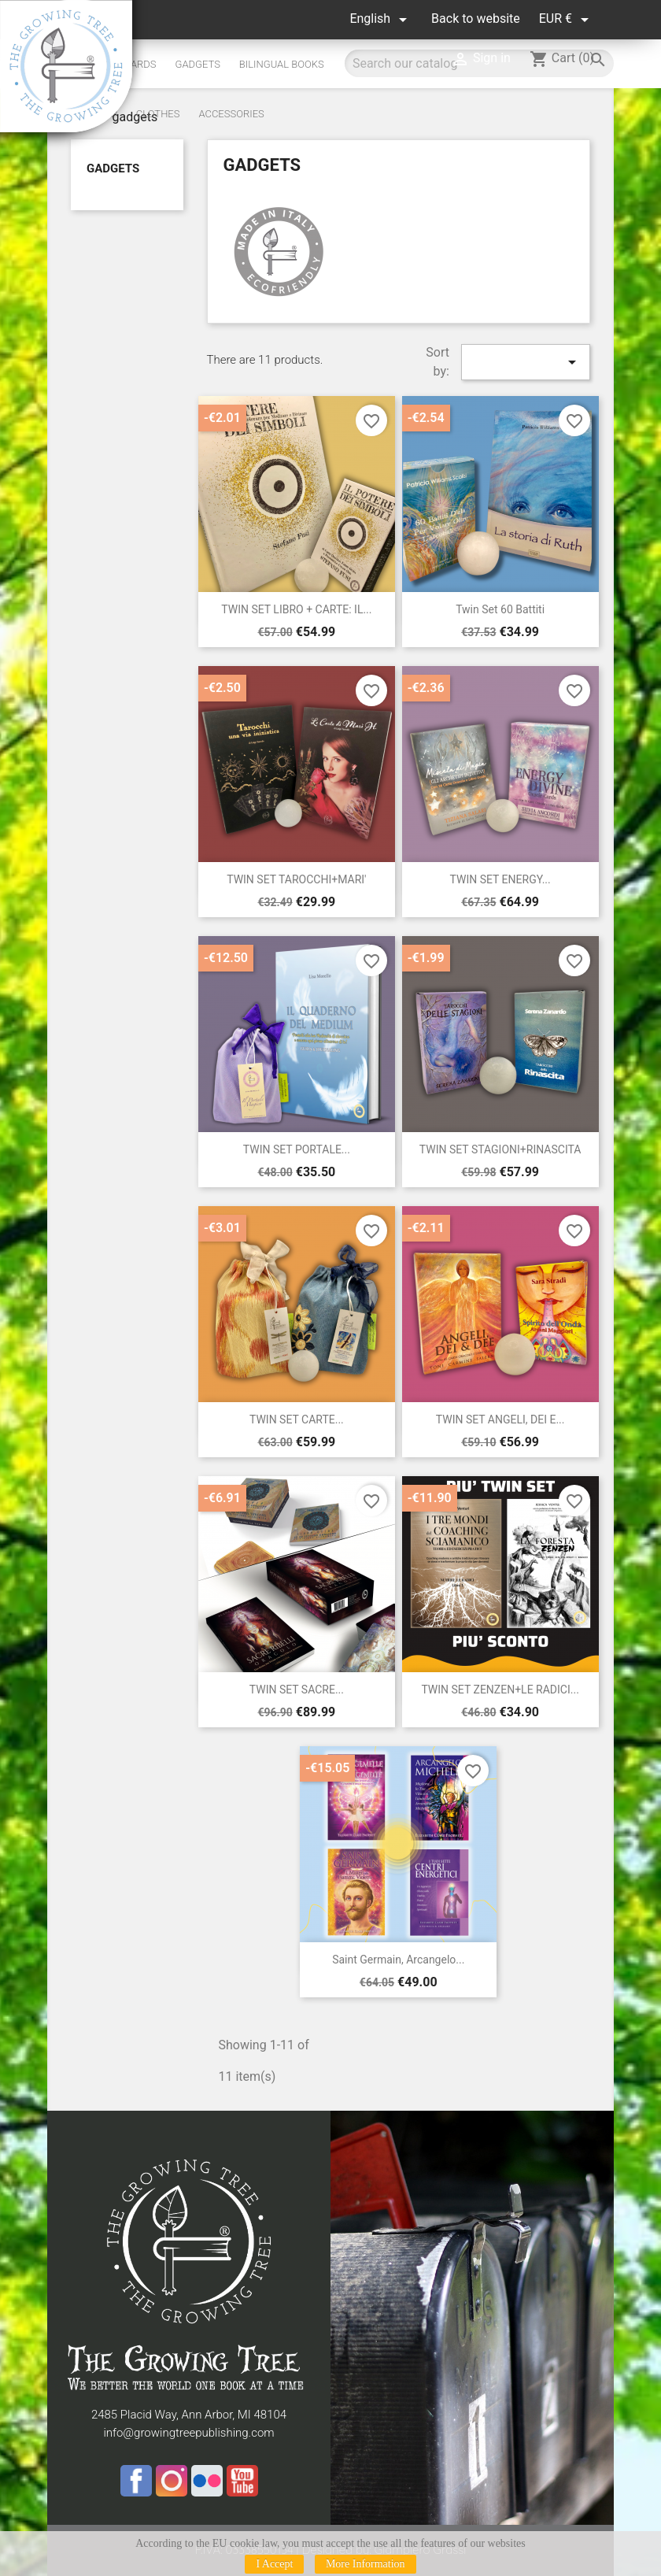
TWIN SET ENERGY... (500, 879)
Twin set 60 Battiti (500, 609)
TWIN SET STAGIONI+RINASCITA (500, 1149)
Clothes (158, 114)
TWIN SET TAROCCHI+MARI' (296, 879)
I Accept (274, 2564)
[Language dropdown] (380, 19)
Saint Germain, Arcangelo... (398, 1959)
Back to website (475, 18)
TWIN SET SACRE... (296, 1689)
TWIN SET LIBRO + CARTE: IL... (296, 609)
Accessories (231, 114)
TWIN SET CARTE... (296, 1419)
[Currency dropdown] (566, 19)
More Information (365, 2564)
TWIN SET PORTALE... (296, 1149)
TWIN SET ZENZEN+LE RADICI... (499, 1689)
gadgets (113, 168)
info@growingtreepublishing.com (188, 2433)
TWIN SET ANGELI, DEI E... (500, 1419)
